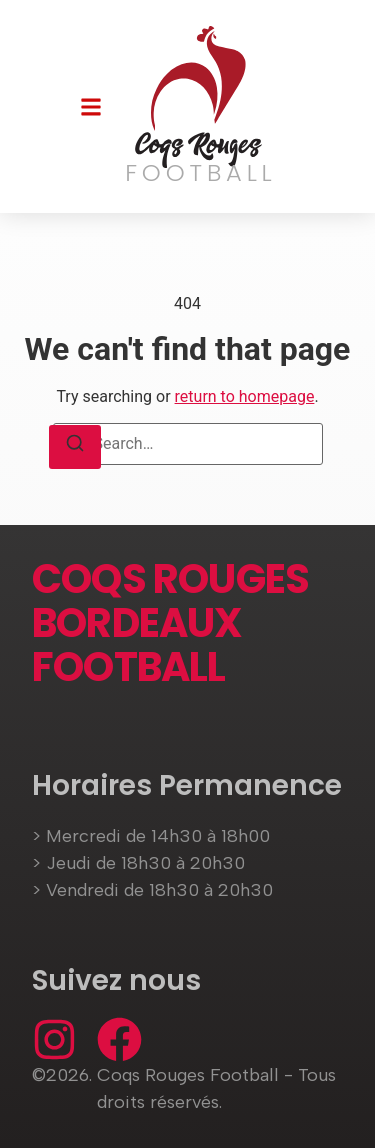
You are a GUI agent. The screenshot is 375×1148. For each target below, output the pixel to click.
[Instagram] (54, 1039)
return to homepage (245, 396)
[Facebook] (119, 1039)
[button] (91, 106)
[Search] (75, 447)
